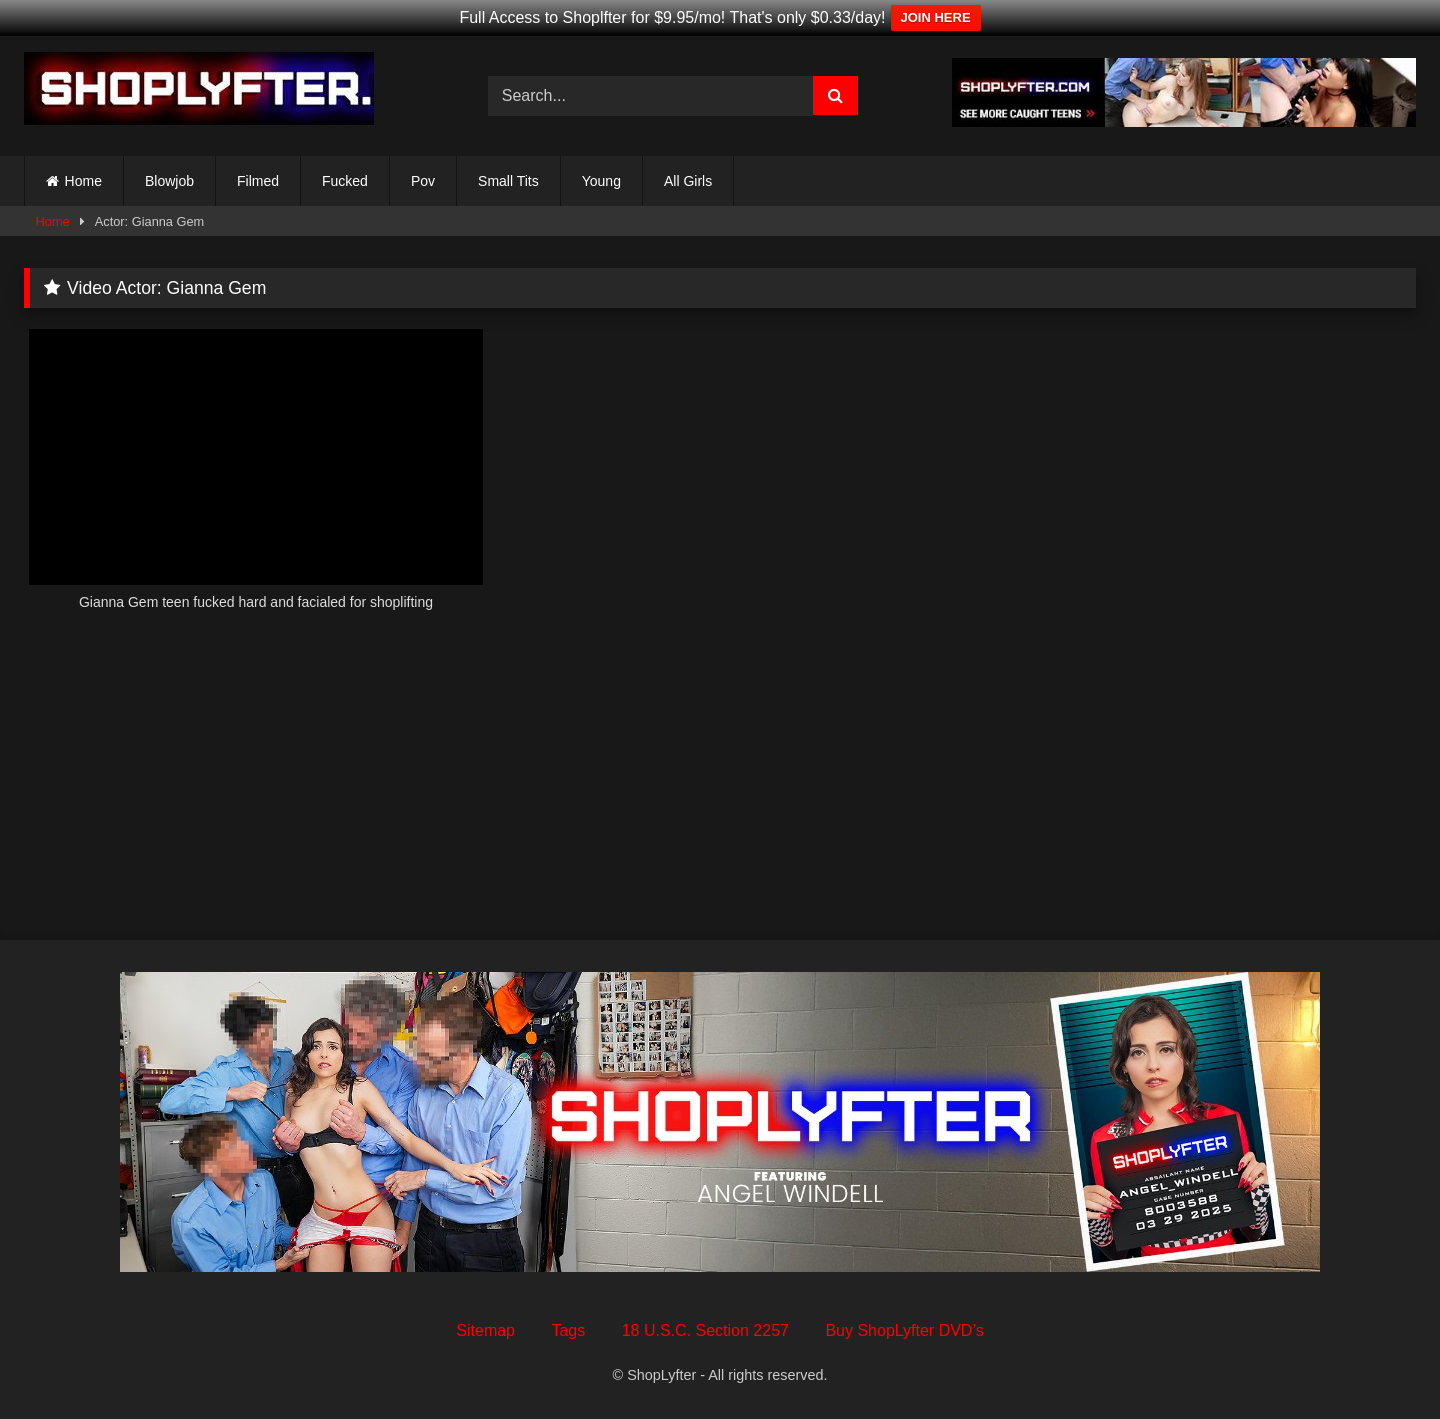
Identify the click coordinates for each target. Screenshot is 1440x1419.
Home (83, 181)
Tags (568, 1330)
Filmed (258, 181)
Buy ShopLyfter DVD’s (904, 1330)
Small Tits (508, 181)
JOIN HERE (936, 17)
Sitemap (485, 1330)
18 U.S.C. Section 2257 (705, 1330)
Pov (423, 181)
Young (601, 181)
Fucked (345, 181)
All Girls (688, 181)
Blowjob (169, 181)
